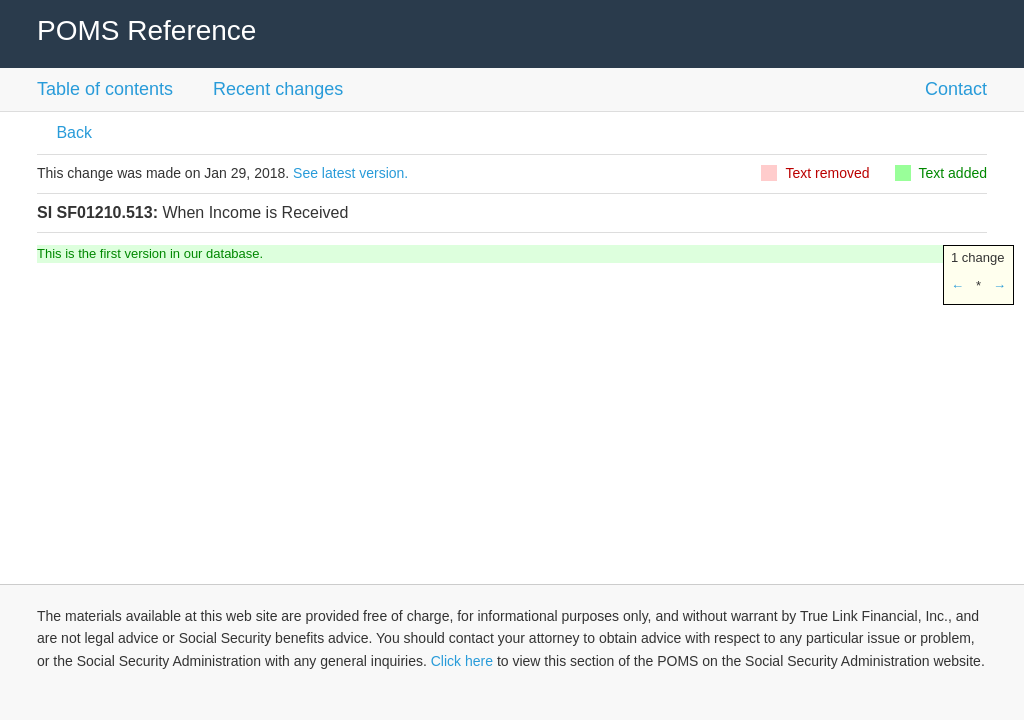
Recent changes (278, 89)
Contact (956, 89)
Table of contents (105, 89)
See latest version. (350, 173)
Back (72, 132)
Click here (462, 661)
